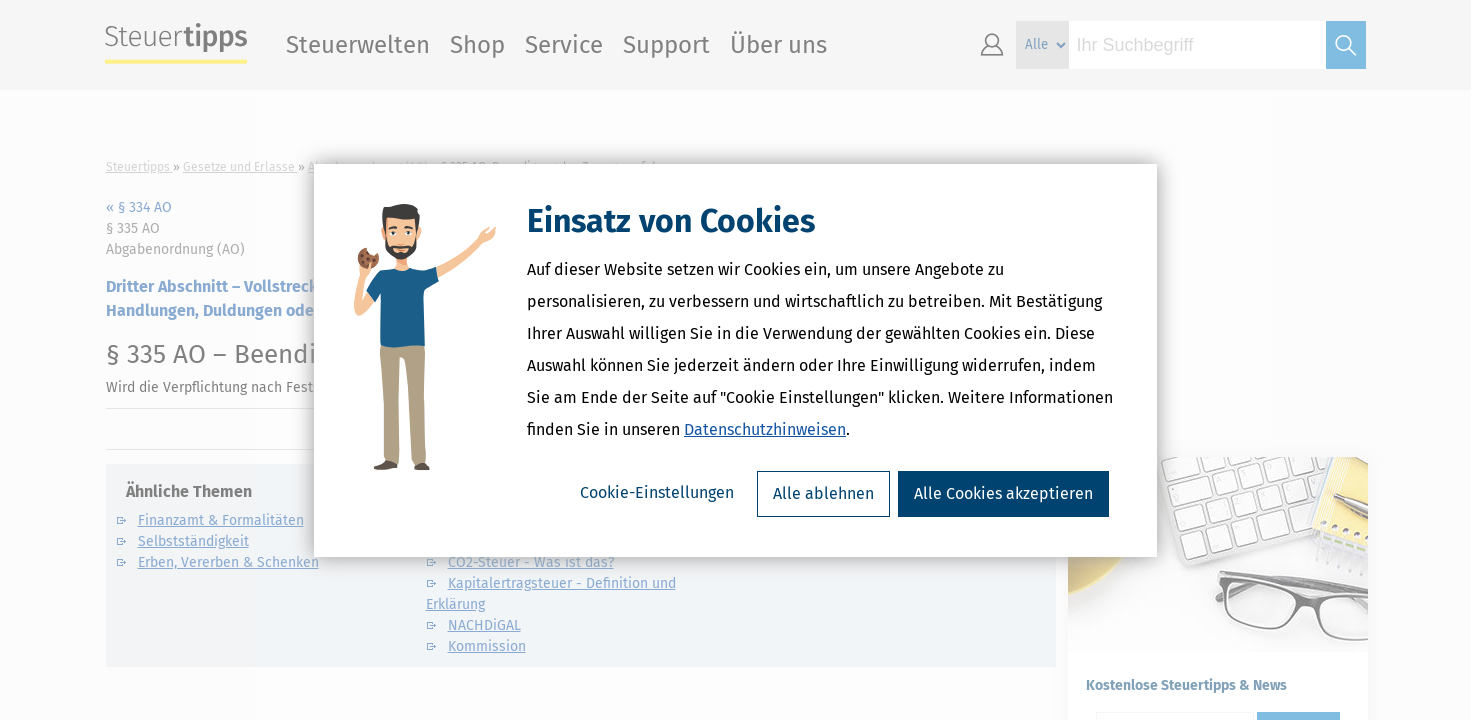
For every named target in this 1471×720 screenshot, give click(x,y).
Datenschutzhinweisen (765, 429)
